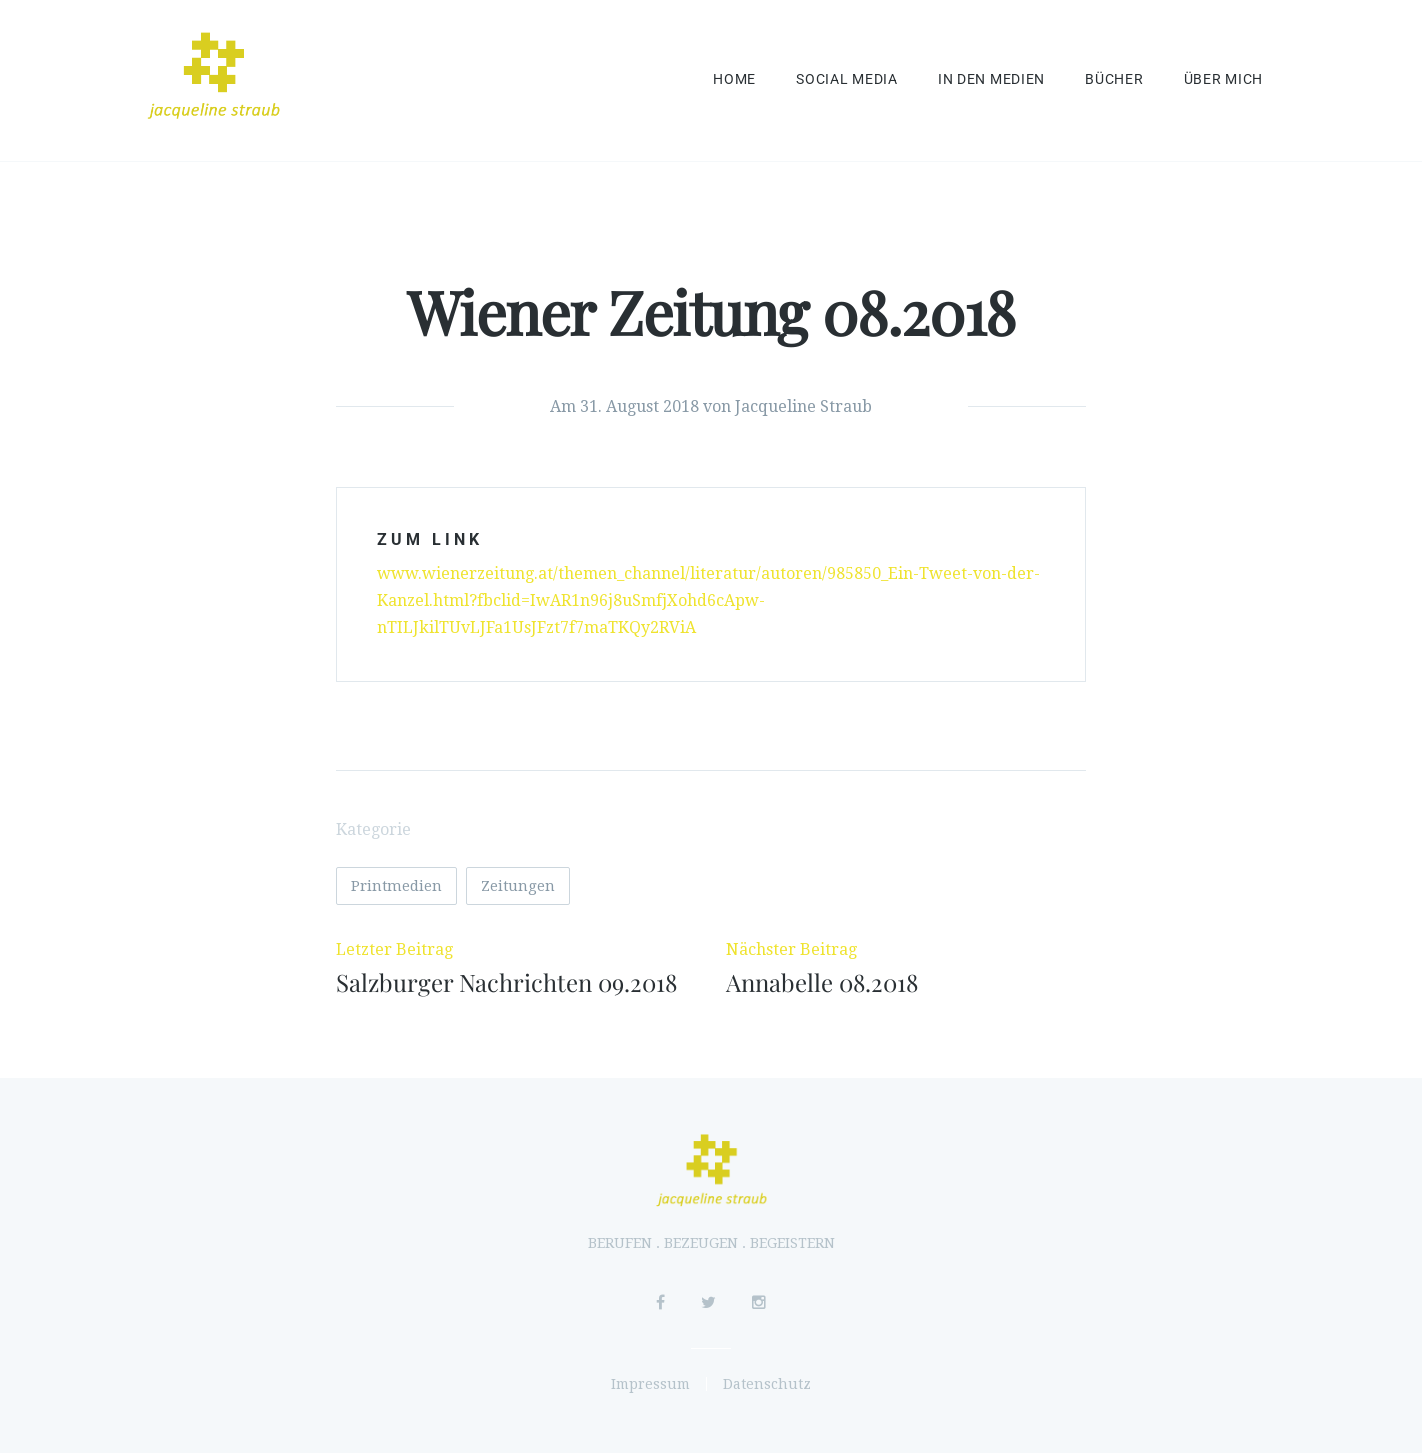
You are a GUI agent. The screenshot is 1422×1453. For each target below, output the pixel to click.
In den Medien (991, 79)
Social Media (847, 79)
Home (734, 79)
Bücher (1114, 79)
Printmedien (396, 886)
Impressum (650, 1384)
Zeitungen (518, 886)
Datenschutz (767, 1384)
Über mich (1223, 79)
